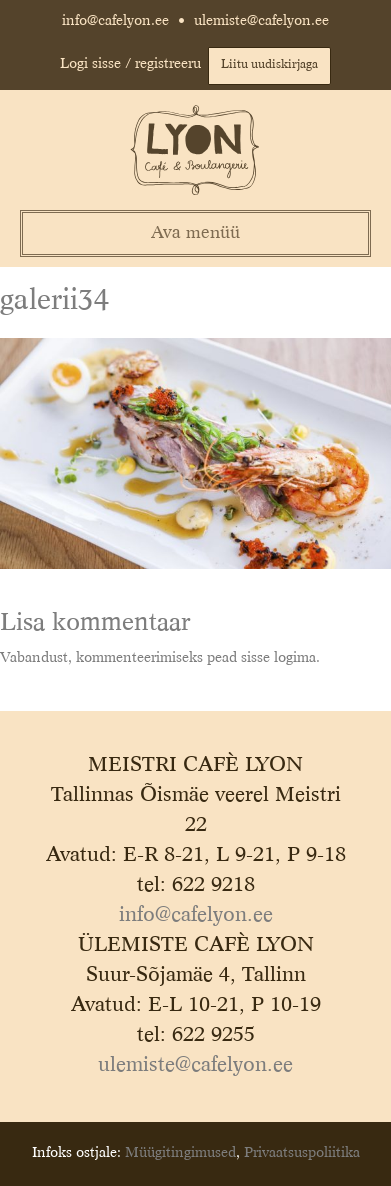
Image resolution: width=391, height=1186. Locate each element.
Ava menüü (195, 233)
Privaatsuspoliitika (302, 1153)
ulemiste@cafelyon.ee (261, 21)
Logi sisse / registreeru (130, 64)
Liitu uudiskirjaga (269, 65)
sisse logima (278, 658)
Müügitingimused (180, 1153)
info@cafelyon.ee (115, 21)
